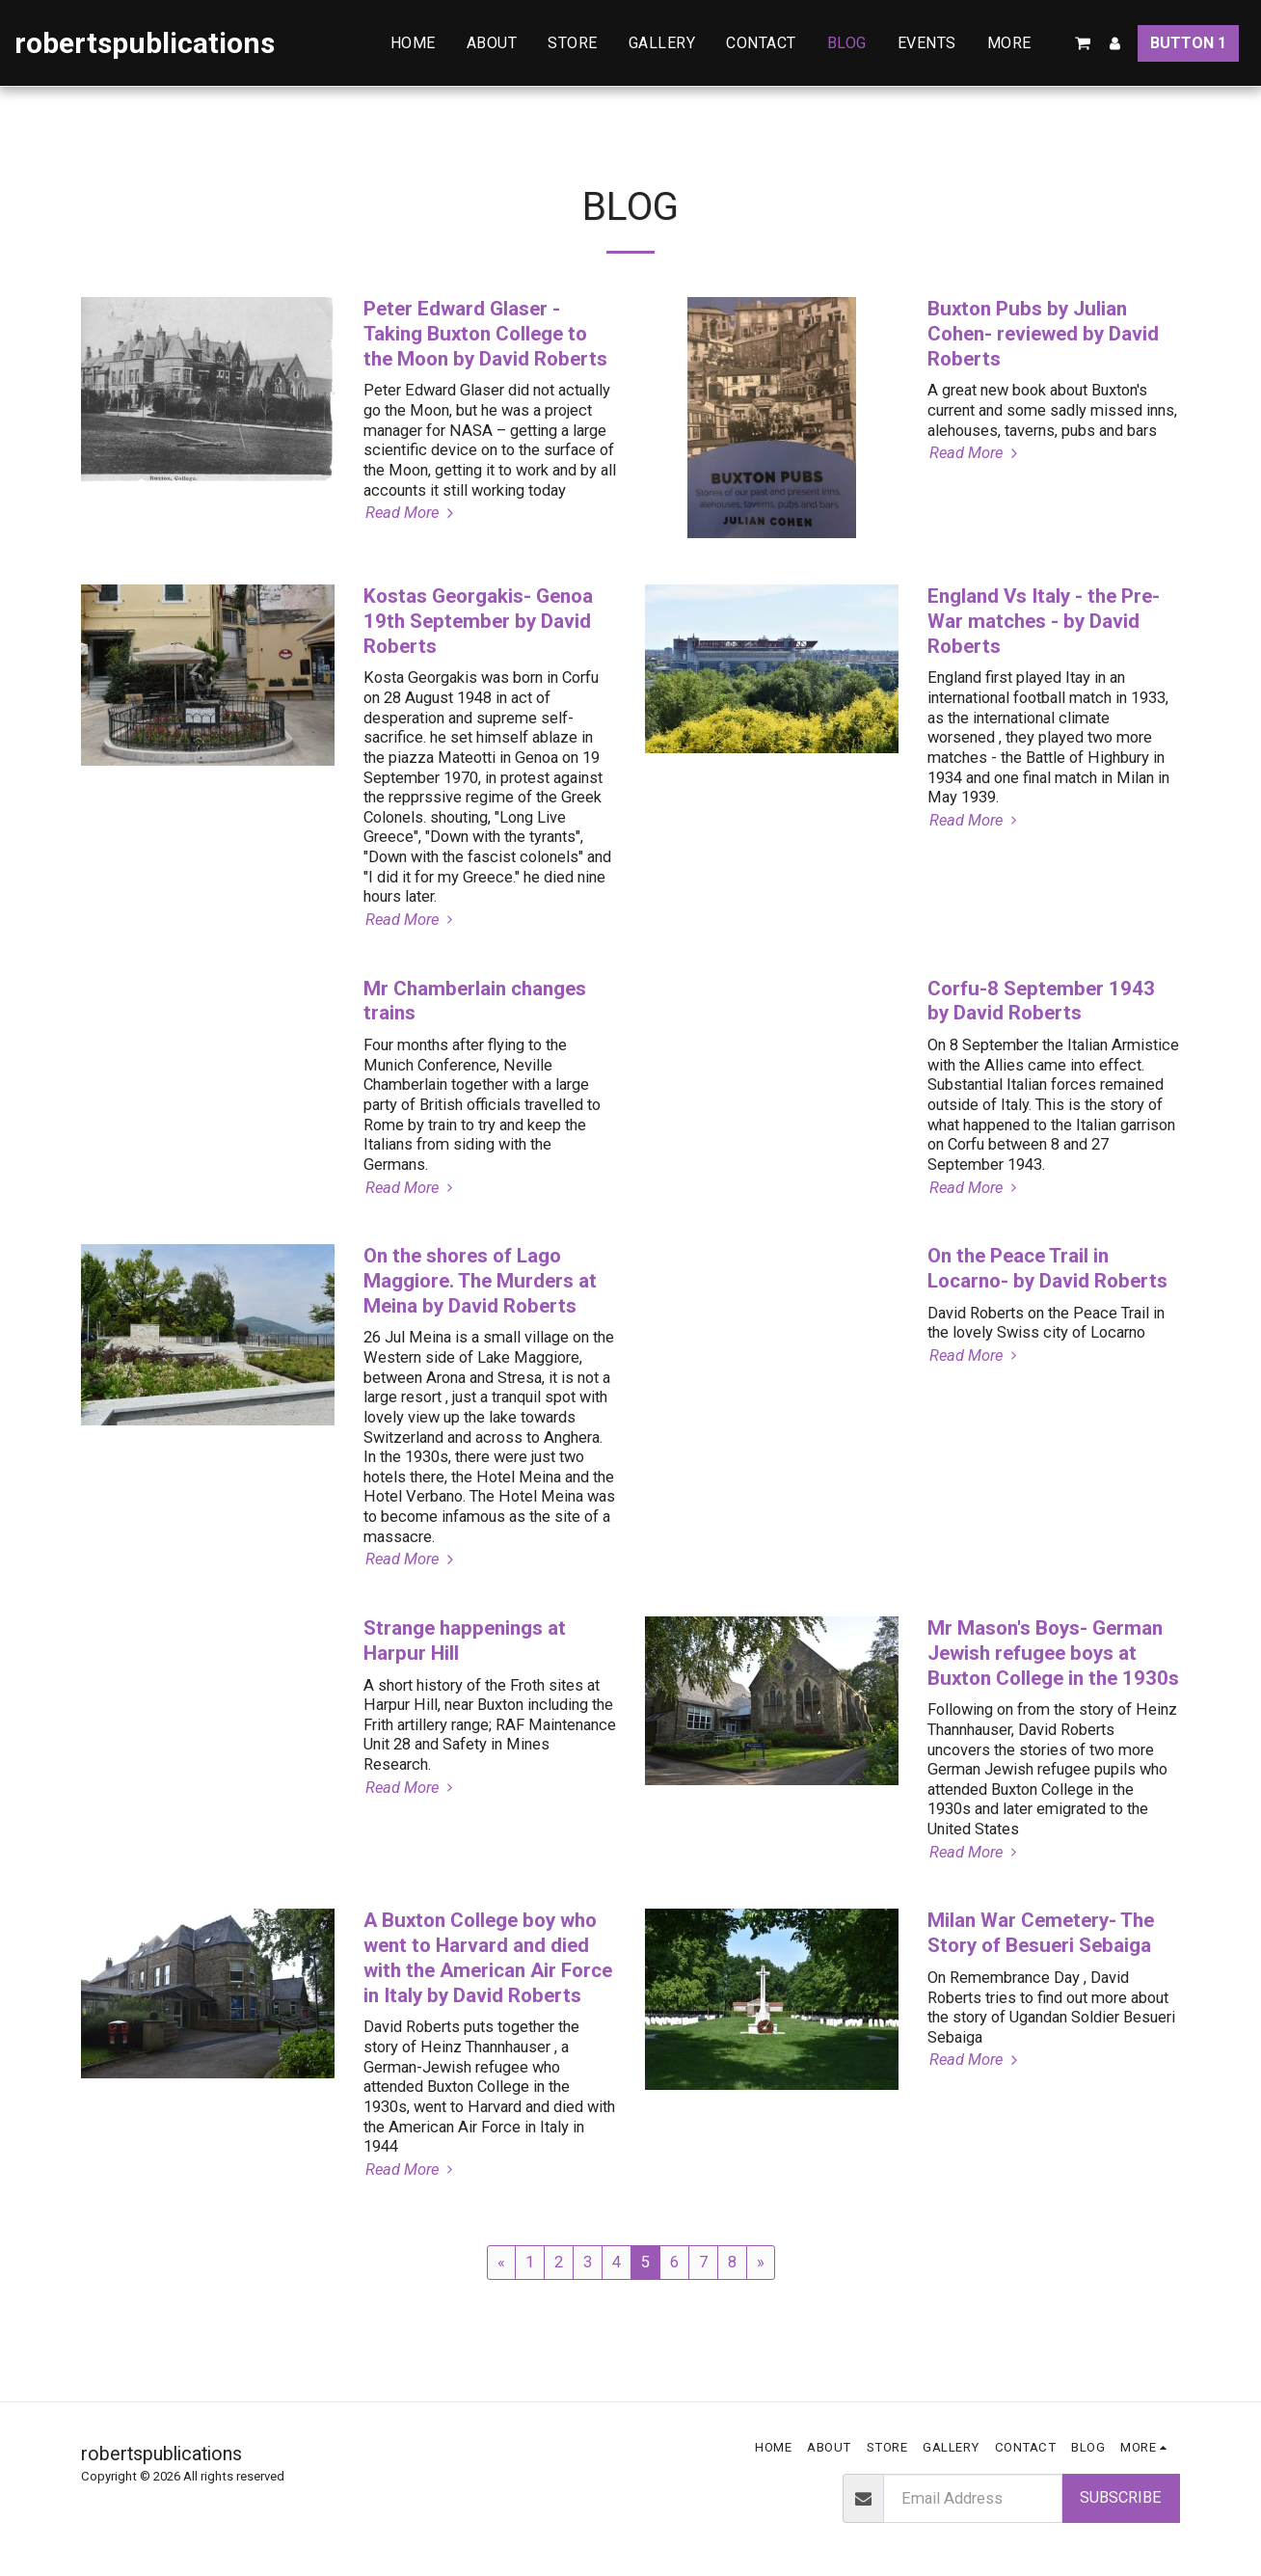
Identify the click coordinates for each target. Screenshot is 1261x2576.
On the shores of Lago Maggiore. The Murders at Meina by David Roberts (480, 1280)
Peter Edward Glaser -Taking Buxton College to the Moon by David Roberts (485, 333)
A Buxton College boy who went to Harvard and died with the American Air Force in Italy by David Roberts (487, 1957)
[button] (1082, 43)
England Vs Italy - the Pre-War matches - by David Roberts (1043, 621)
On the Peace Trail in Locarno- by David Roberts (1047, 1268)
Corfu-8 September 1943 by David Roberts (1041, 1001)
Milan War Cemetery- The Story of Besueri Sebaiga (1040, 1933)
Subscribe (1121, 2497)
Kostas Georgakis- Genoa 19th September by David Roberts (478, 621)
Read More (412, 512)
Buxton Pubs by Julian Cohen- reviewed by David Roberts (1043, 333)
